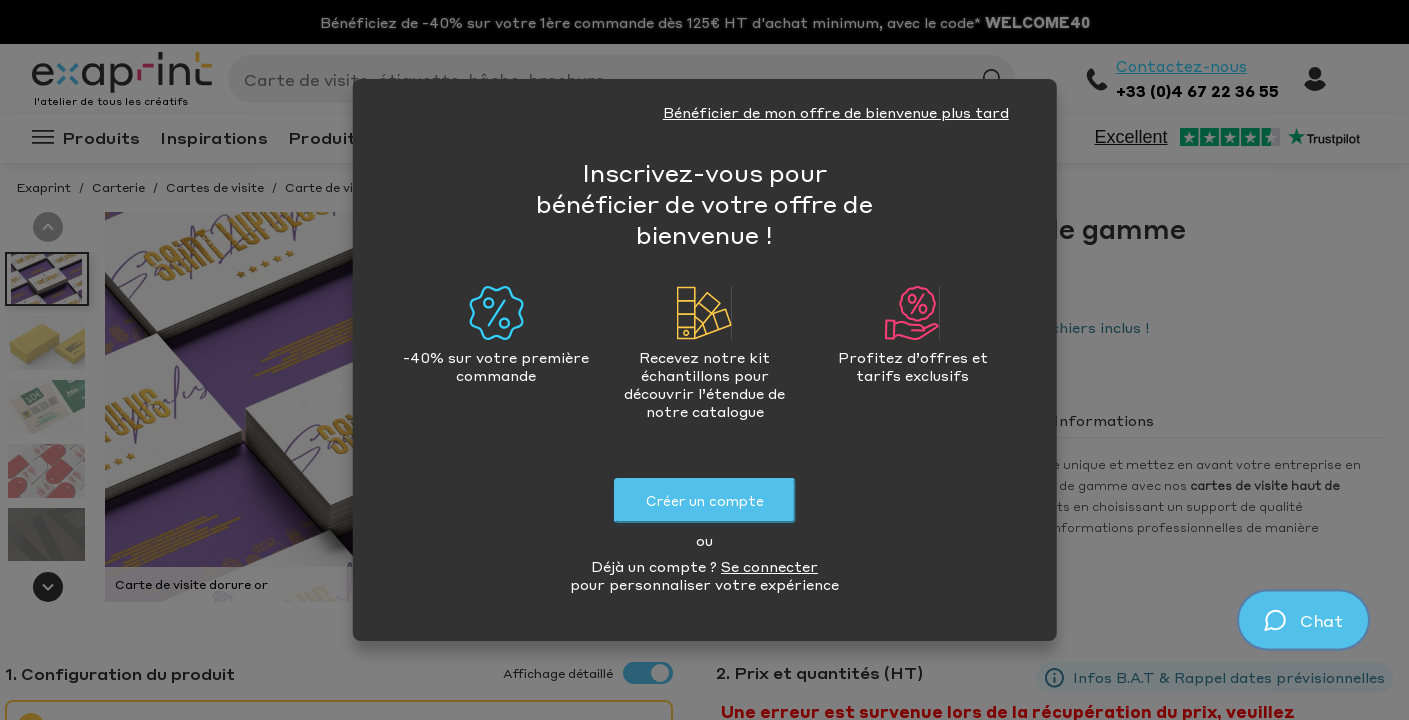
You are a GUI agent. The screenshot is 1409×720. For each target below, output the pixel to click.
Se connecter (769, 566)
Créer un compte (705, 500)
